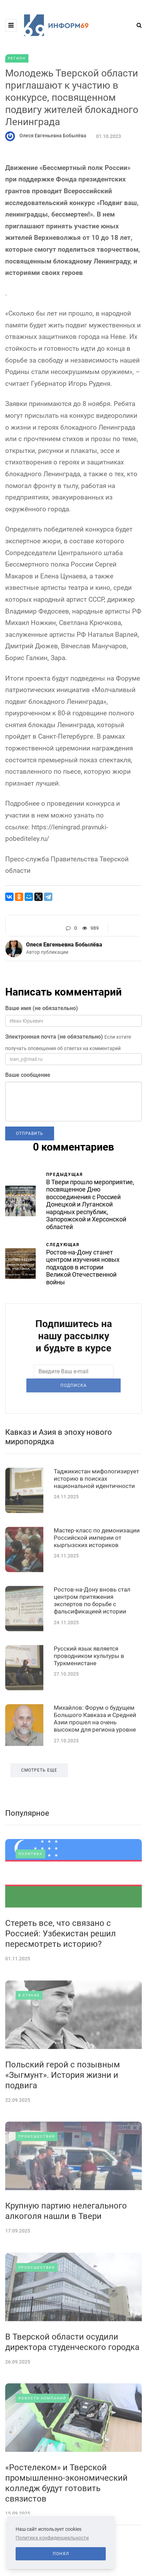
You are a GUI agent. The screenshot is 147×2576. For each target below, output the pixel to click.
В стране (29, 2043)
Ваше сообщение (27, 1075)
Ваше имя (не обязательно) (41, 1008)
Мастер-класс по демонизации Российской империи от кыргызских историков (97, 1585)
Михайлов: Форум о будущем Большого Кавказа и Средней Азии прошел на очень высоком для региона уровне (95, 1766)
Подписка (73, 1409)
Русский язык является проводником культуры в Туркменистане (89, 1703)
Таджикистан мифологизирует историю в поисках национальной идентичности (96, 1526)
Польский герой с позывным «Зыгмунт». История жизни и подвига (62, 2122)
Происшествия (36, 2184)
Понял (61, 2553)
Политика (30, 1901)
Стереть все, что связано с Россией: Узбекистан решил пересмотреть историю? (60, 1981)
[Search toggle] (136, 25)
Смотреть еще (39, 1817)
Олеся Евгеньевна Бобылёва (52, 135)
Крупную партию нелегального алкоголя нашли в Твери (66, 2258)
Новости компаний (42, 2445)
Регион (17, 58)
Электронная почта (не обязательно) (54, 1036)
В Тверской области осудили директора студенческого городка (72, 2389)
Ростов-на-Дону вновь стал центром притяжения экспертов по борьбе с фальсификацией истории (92, 1648)
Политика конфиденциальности (52, 2538)
